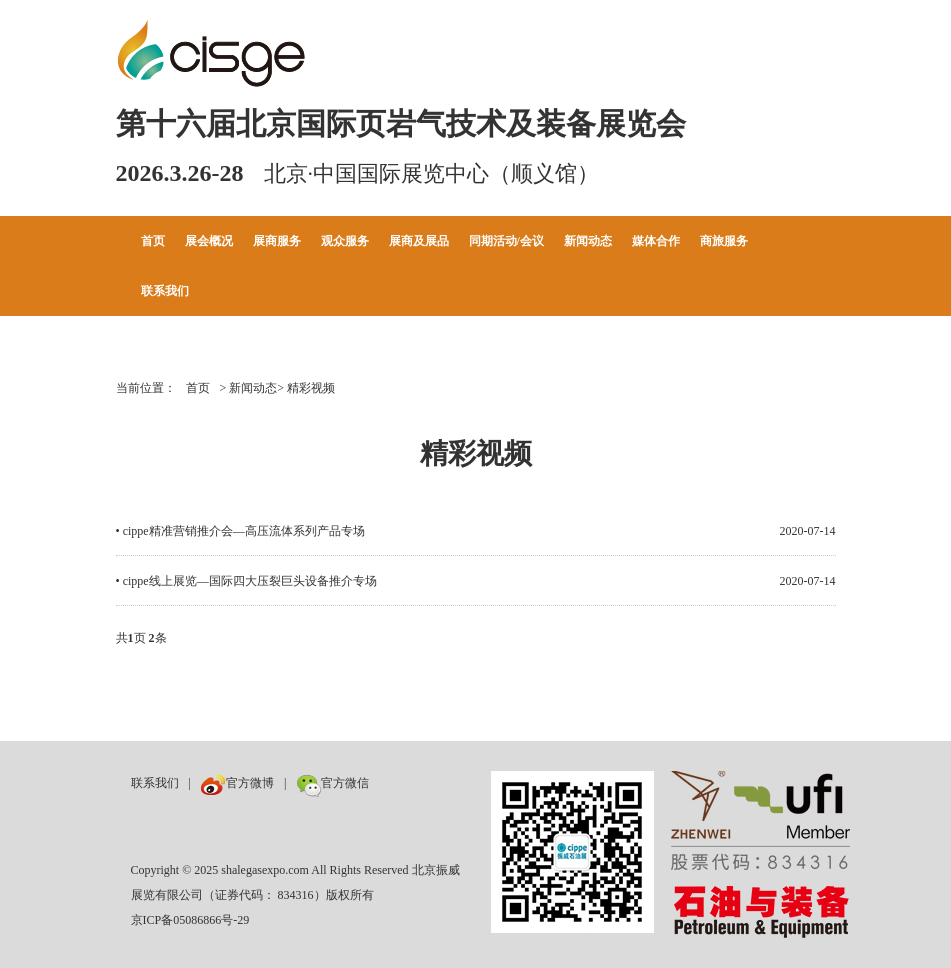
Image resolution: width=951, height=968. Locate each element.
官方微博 (237, 783)
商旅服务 (724, 241)
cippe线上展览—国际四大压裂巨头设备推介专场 (250, 581)
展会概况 (209, 241)
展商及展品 (419, 241)
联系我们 (165, 291)
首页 (153, 241)
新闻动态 (588, 241)
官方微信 (332, 783)
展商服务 (277, 241)
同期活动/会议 (506, 241)
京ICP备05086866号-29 (190, 920)
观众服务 (345, 241)
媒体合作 (656, 241)
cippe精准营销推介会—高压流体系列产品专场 (244, 531)
